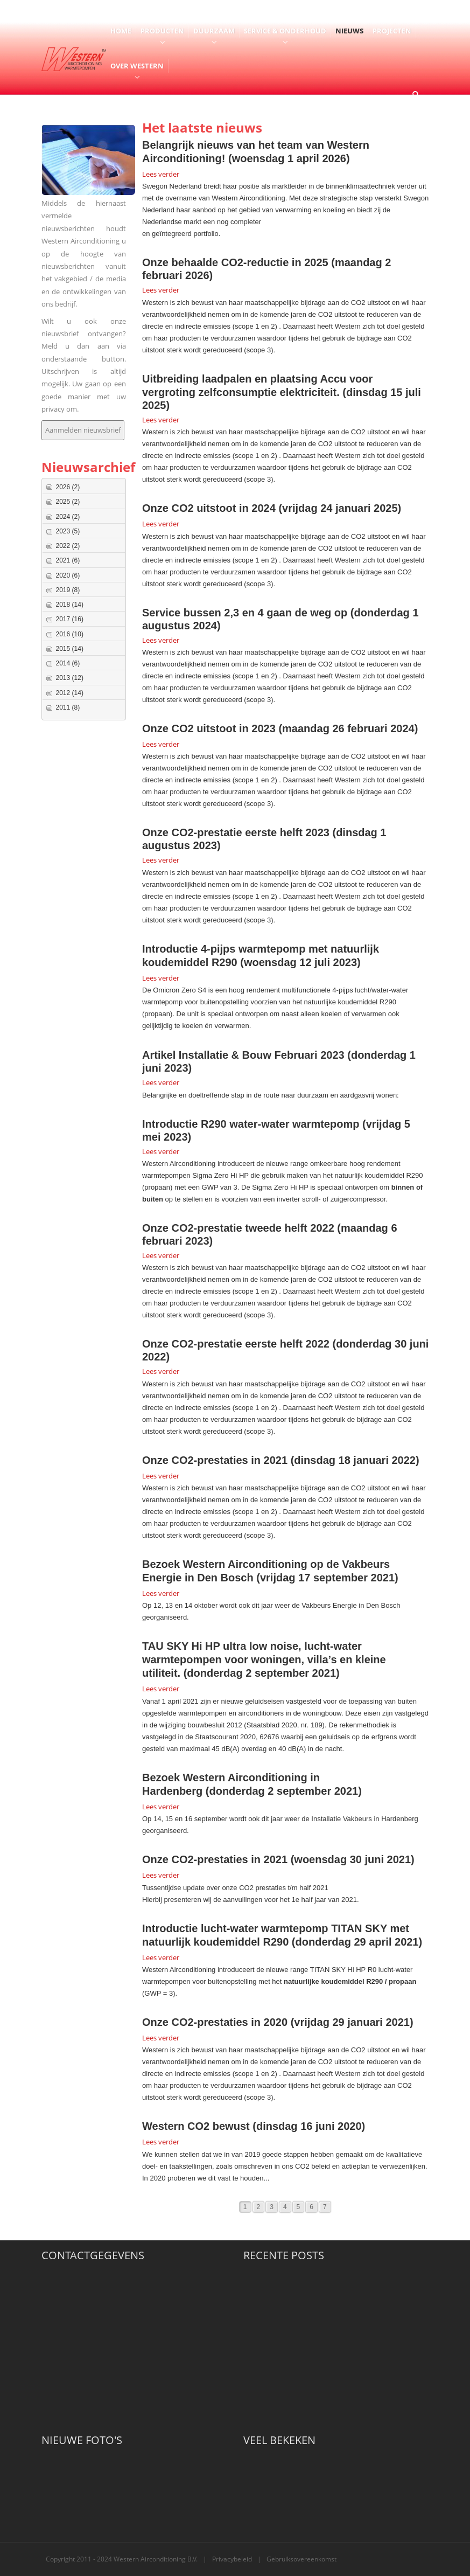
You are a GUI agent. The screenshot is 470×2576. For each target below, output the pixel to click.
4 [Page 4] (285, 2207)
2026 (68, 487)
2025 (68, 501)
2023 (68, 531)
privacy (53, 409)
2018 (69, 604)
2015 (69, 648)
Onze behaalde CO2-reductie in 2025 (235, 262)
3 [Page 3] (271, 2207)
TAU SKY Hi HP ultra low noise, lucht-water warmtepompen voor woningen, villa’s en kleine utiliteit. (264, 1659)
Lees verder (160, 174)
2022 (68, 546)
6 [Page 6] (311, 2207)
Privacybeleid (232, 2559)
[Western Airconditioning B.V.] (73, 58)
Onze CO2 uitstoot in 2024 (209, 508)
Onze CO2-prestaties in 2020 (214, 2022)
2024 (68, 516)
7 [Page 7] (325, 2207)
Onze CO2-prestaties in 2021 (214, 1460)
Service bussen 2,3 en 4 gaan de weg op (244, 613)
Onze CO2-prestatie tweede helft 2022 (238, 1228)
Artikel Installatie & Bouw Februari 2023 (243, 1055)
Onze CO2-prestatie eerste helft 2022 (235, 1344)
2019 (68, 590)
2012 (69, 693)
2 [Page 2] (259, 2207)
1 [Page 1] (245, 2207)
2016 (69, 634)
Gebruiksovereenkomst (301, 2559)
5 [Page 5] (298, 2207)
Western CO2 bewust (196, 2126)
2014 (68, 663)
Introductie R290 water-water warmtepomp (250, 1124)
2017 (69, 619)
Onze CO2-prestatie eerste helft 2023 (235, 832)
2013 (69, 678)
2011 (68, 707)
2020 (68, 575)
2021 (68, 560)
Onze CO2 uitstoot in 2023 (209, 728)
